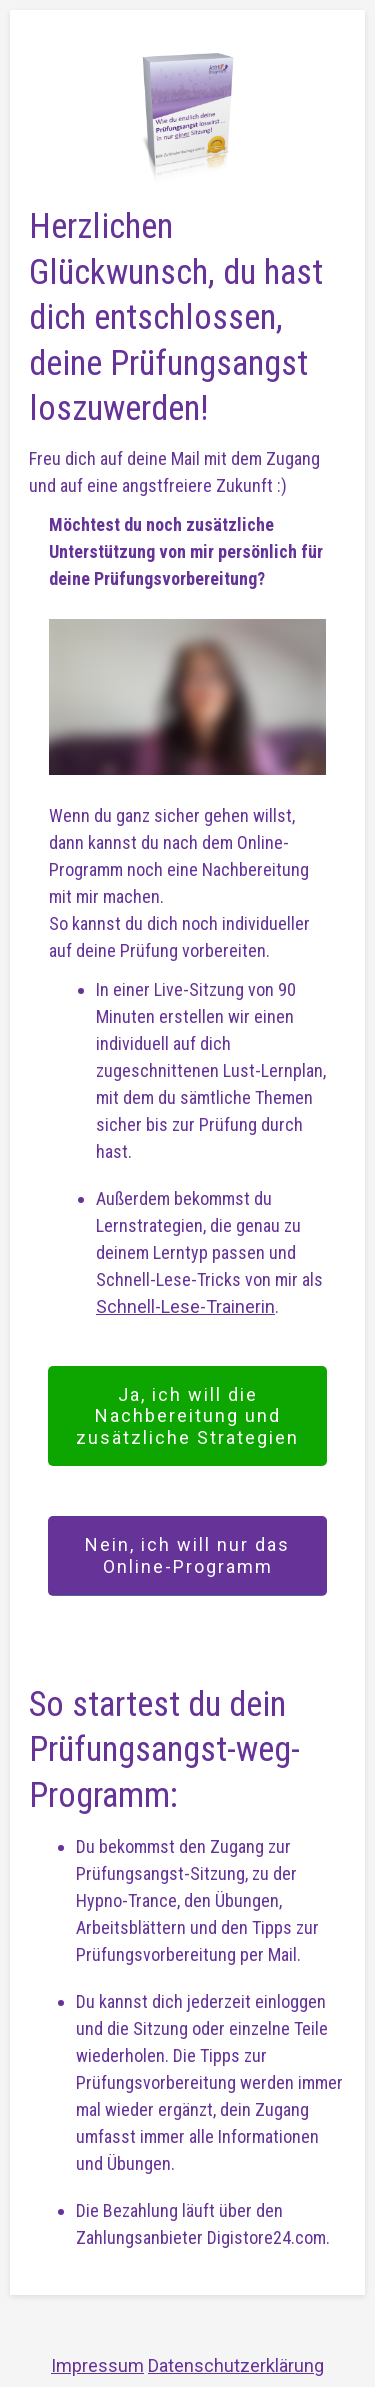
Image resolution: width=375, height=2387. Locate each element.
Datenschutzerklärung (236, 2365)
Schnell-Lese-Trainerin (185, 1306)
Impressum (97, 2365)
